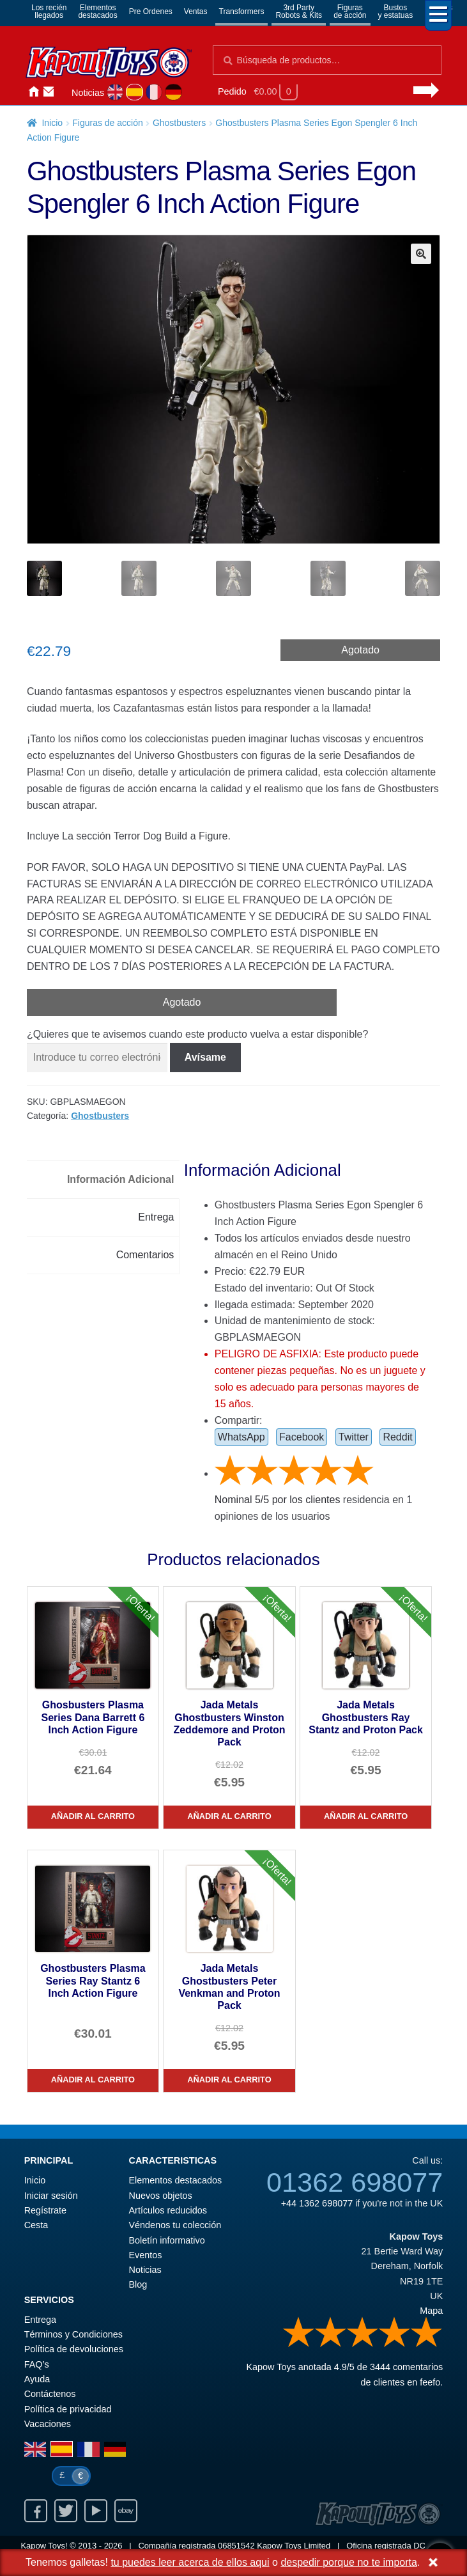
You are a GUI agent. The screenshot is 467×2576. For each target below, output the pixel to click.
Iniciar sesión (64, 92)
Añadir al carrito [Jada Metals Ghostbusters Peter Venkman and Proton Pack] (229, 2079)
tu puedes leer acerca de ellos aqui (190, 2562)
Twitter (354, 1437)
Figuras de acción (107, 123)
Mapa (431, 2311)
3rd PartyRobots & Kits (298, 11)
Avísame (205, 1057)
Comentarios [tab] (145, 1254)
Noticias (88, 93)
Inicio (33, 92)
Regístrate (45, 2210)
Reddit (397, 1437)
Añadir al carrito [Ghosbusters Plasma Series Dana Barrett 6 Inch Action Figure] (93, 1816)
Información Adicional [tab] (120, 1179)
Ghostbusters (179, 123)
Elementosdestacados (97, 11)
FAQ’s (36, 2364)
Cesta (36, 2225)
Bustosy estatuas (395, 11)
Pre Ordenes (150, 11)
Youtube (95, 2510)
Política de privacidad (68, 2409)
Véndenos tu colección (175, 2225)
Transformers (241, 11)
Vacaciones (47, 2424)
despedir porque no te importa (348, 2562)
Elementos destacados (175, 2180)
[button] (421, 254)
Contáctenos (48, 92)
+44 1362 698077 (317, 2203)
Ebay (125, 2510)
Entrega (40, 2319)
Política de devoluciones (73, 2349)
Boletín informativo (167, 2240)
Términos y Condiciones (73, 2334)
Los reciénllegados (48, 11)
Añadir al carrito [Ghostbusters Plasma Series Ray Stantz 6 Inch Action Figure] (93, 2079)
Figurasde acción (349, 11)
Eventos (145, 2255)
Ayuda (37, 2379)
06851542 (236, 2545)
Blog (138, 2284)
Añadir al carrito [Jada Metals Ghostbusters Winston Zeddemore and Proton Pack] (229, 1816)
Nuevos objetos (160, 2195)
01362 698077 (354, 2182)
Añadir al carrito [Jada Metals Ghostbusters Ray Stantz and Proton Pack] (366, 1816)
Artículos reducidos (168, 2210)
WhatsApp (241, 1437)
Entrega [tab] (156, 1217)
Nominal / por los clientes (278, 1499)
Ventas (196, 11)
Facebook (301, 1437)
